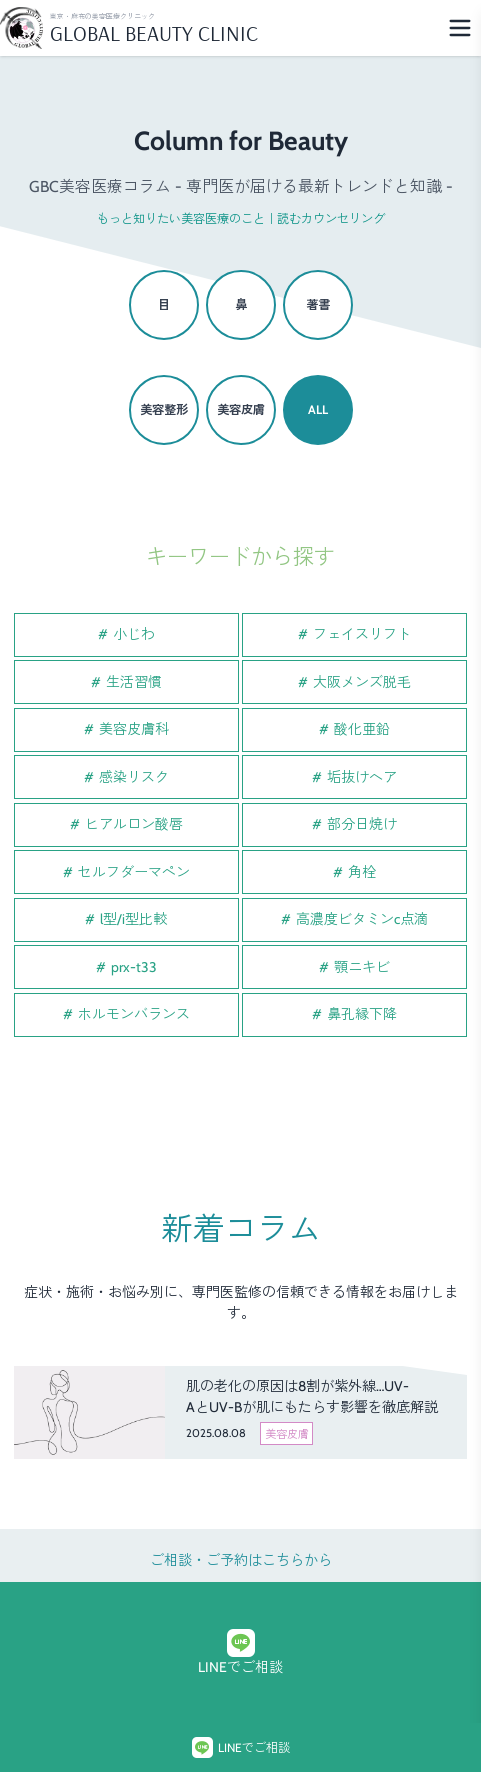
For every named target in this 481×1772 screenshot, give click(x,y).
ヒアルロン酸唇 (134, 824)
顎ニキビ (362, 967)
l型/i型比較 (133, 919)
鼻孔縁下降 (362, 1014)
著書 (318, 304)
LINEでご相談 (240, 1652)
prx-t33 (134, 967)
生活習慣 (134, 682)
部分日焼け (362, 824)
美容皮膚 (241, 409)
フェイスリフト (362, 634)
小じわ (134, 634)
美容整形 (164, 409)
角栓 (362, 872)
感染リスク (134, 777)
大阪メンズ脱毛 (362, 682)
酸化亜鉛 (362, 729)
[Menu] (460, 28)
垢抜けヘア (362, 777)
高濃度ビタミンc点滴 (362, 919)
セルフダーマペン (134, 872)
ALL (318, 409)
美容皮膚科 (134, 729)
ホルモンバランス (134, 1014)
